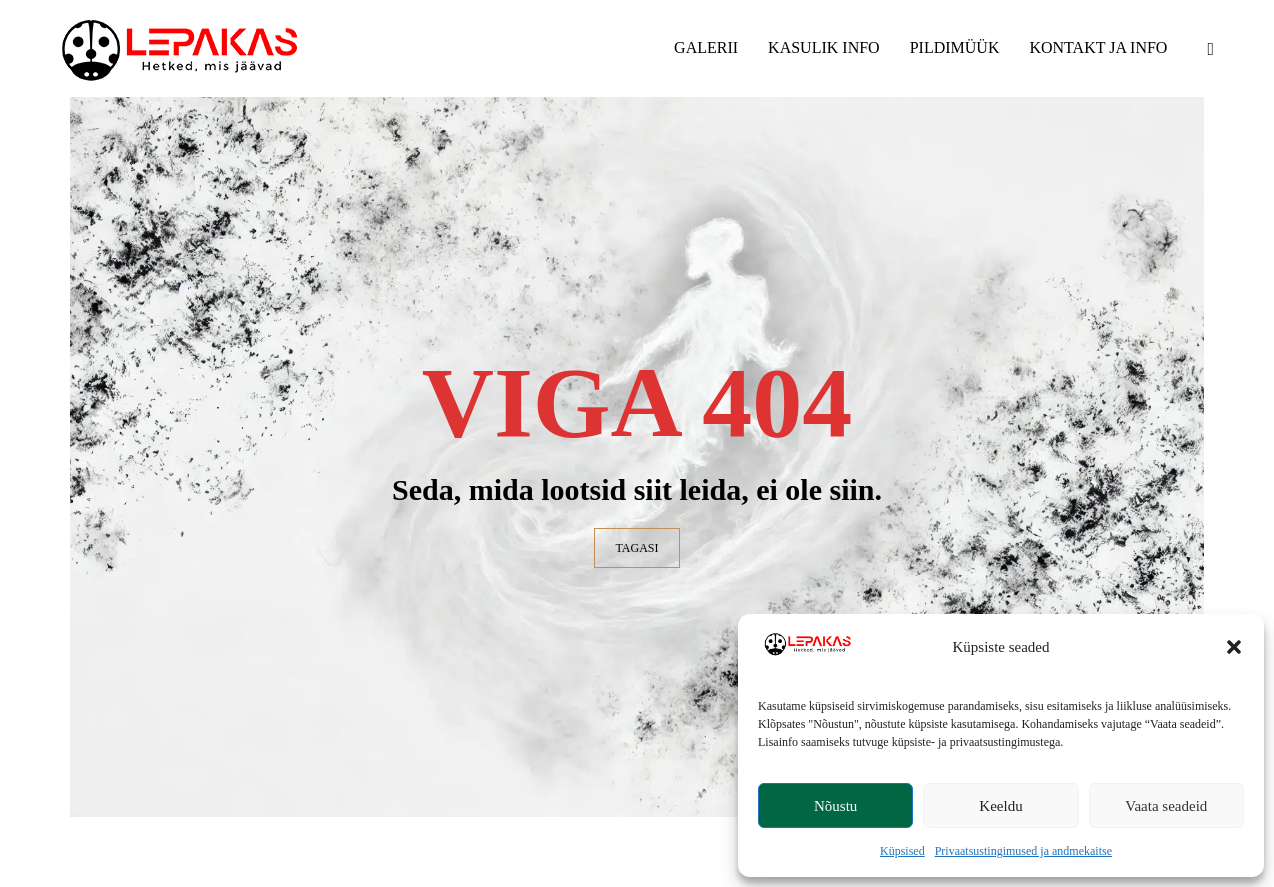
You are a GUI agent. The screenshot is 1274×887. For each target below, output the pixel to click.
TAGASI (636, 548)
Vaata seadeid (1166, 806)
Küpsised (902, 851)
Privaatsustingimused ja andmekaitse (1023, 851)
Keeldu (1000, 806)
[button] (1234, 647)
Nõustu (835, 806)
